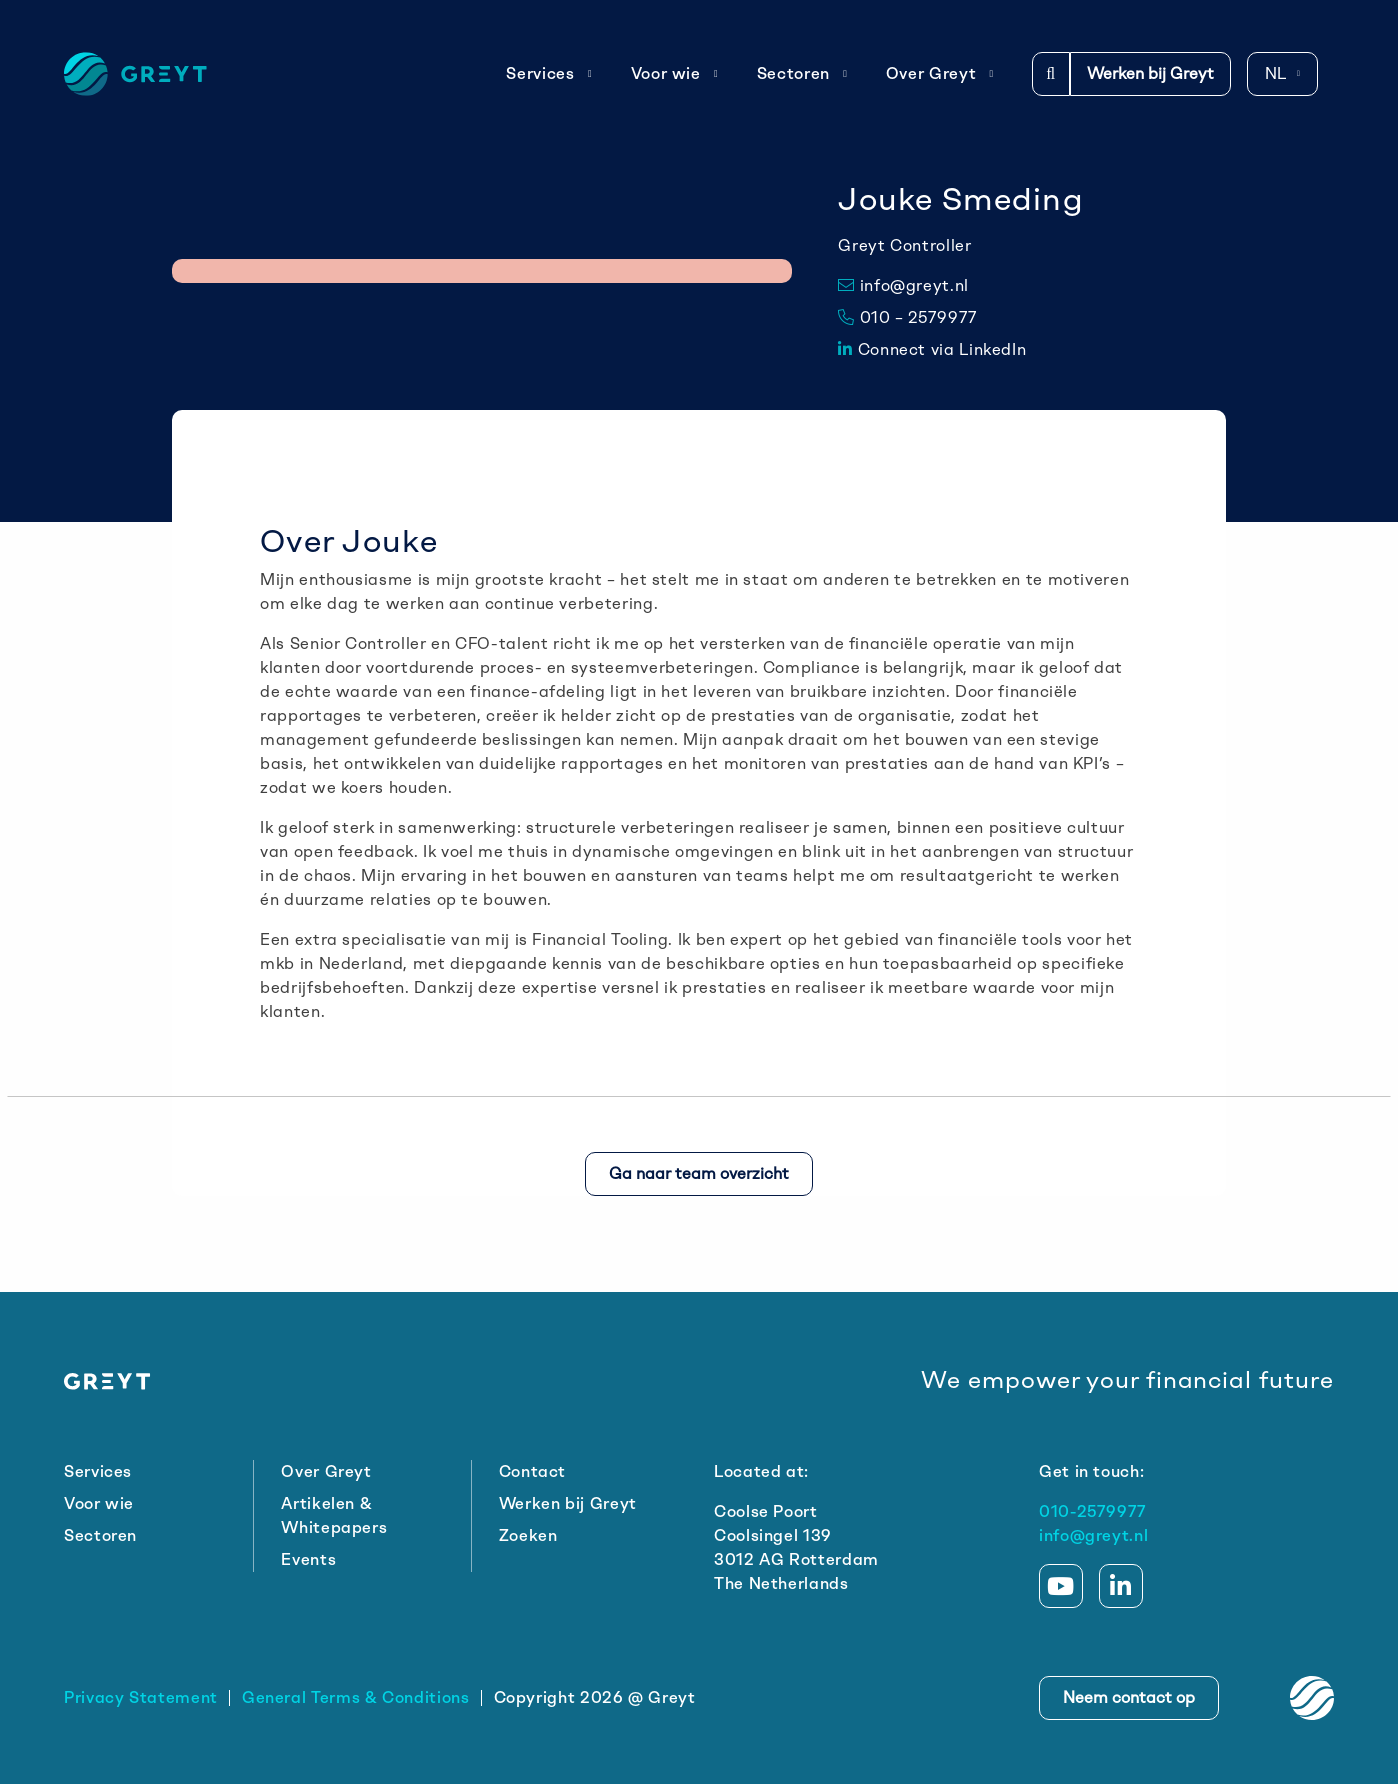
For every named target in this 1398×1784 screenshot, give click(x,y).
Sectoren (802, 73)
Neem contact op (1129, 1697)
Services (549, 73)
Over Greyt (940, 73)
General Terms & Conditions (356, 1697)
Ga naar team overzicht (699, 1173)
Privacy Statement (141, 1697)
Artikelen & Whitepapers (334, 1515)
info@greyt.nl (903, 285)
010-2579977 (1093, 1511)
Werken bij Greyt (1150, 73)
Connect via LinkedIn (932, 349)
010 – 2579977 (908, 317)
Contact (532, 1471)
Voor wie (675, 73)
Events (308, 1559)
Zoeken (528, 1535)
